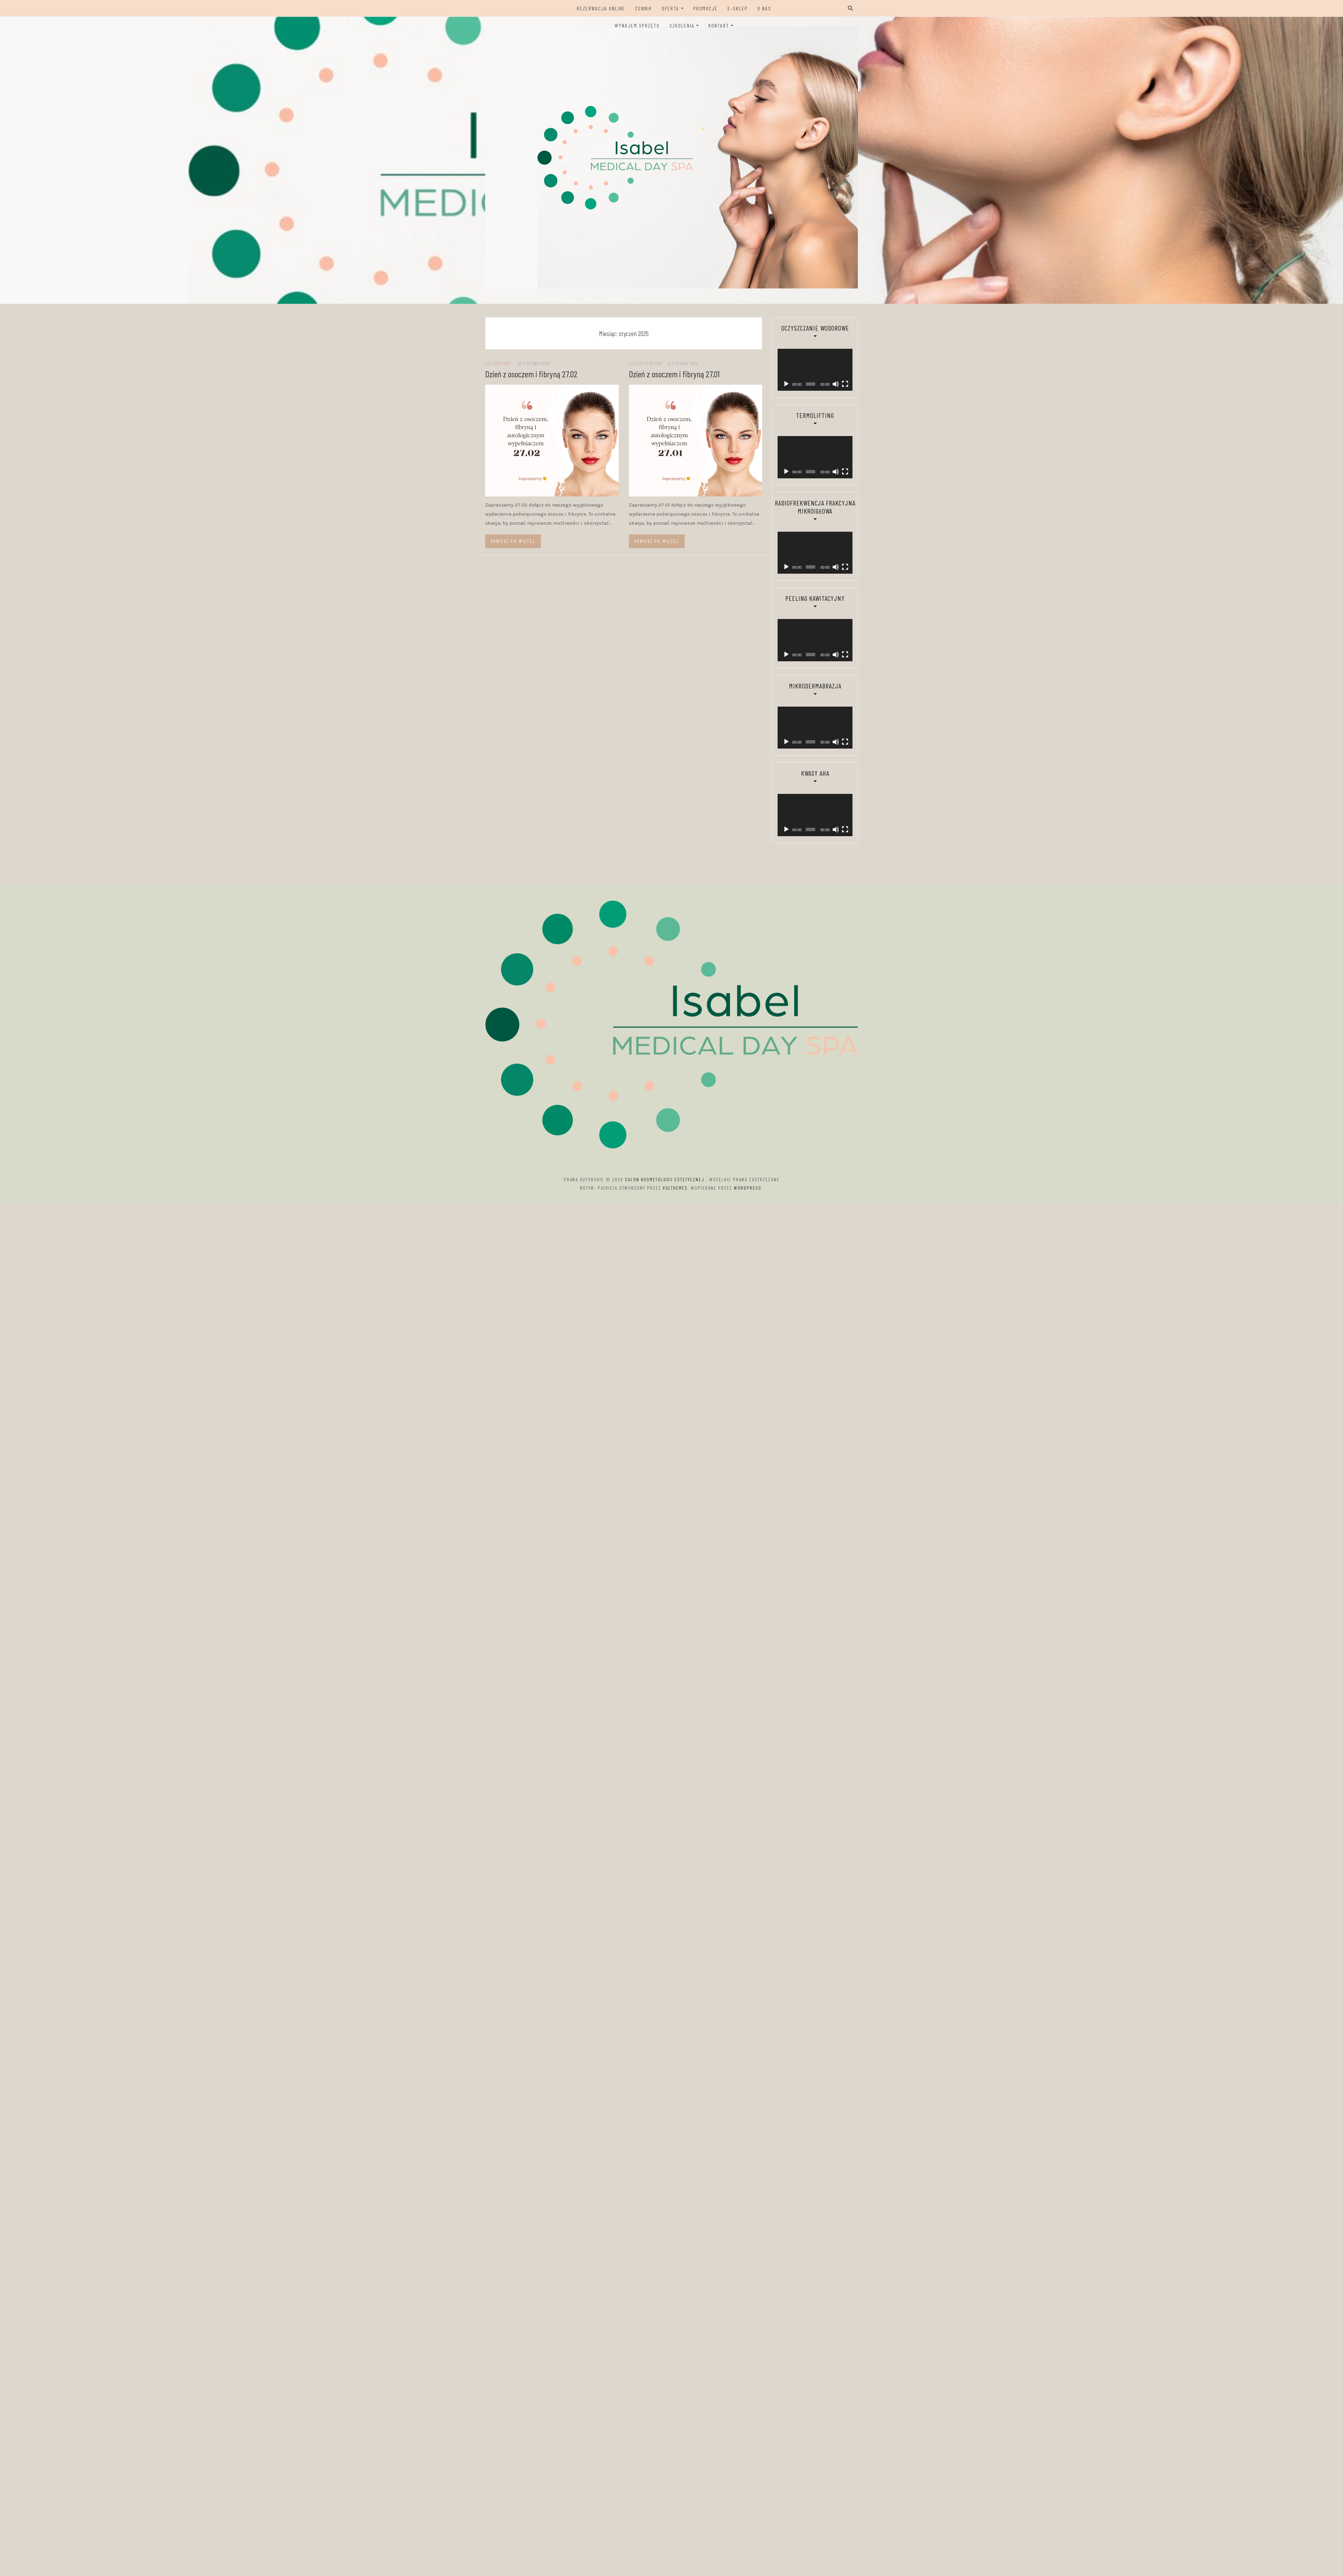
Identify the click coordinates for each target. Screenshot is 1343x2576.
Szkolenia (682, 25)
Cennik (643, 8)
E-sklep (738, 8)
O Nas (764, 8)
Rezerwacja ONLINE (601, 8)
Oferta (670, 8)
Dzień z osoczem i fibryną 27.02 (531, 374)
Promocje (705, 8)
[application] (810, 360)
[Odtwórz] (786, 364)
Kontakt (718, 25)
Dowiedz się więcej (513, 541)
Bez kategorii (498, 363)
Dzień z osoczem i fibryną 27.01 (674, 374)
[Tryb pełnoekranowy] (836, 364)
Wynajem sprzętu (637, 25)
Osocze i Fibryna (645, 363)
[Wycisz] (829, 364)
